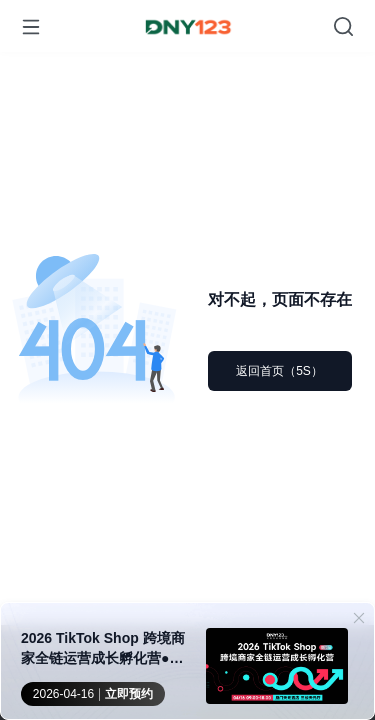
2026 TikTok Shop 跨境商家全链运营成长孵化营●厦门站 (103, 649)
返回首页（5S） (279, 371)
